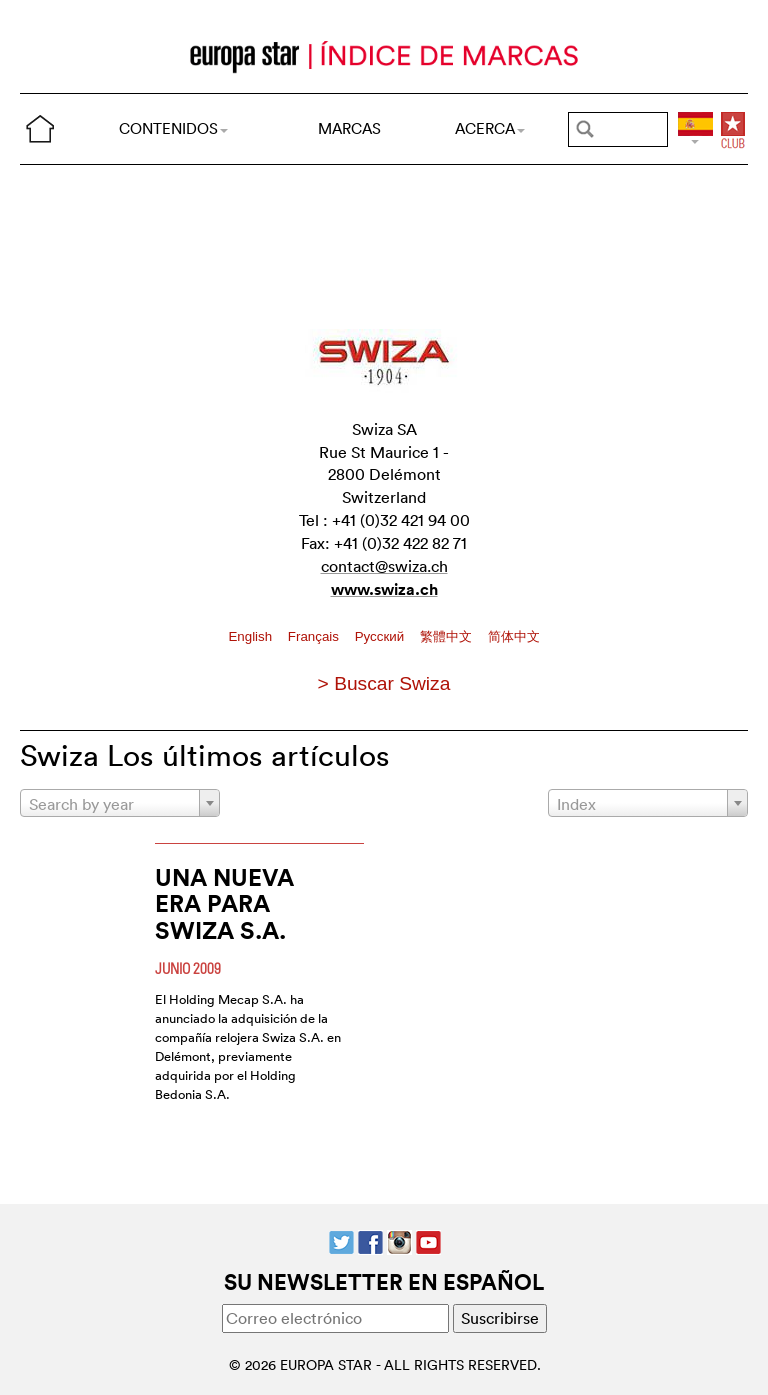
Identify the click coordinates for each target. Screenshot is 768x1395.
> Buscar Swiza (384, 683)
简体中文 (514, 636)
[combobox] (120, 803)
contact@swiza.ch (384, 566)
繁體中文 (448, 636)
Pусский (381, 636)
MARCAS (349, 128)
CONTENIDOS (173, 128)
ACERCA (490, 128)
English (251, 636)
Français (315, 636)
